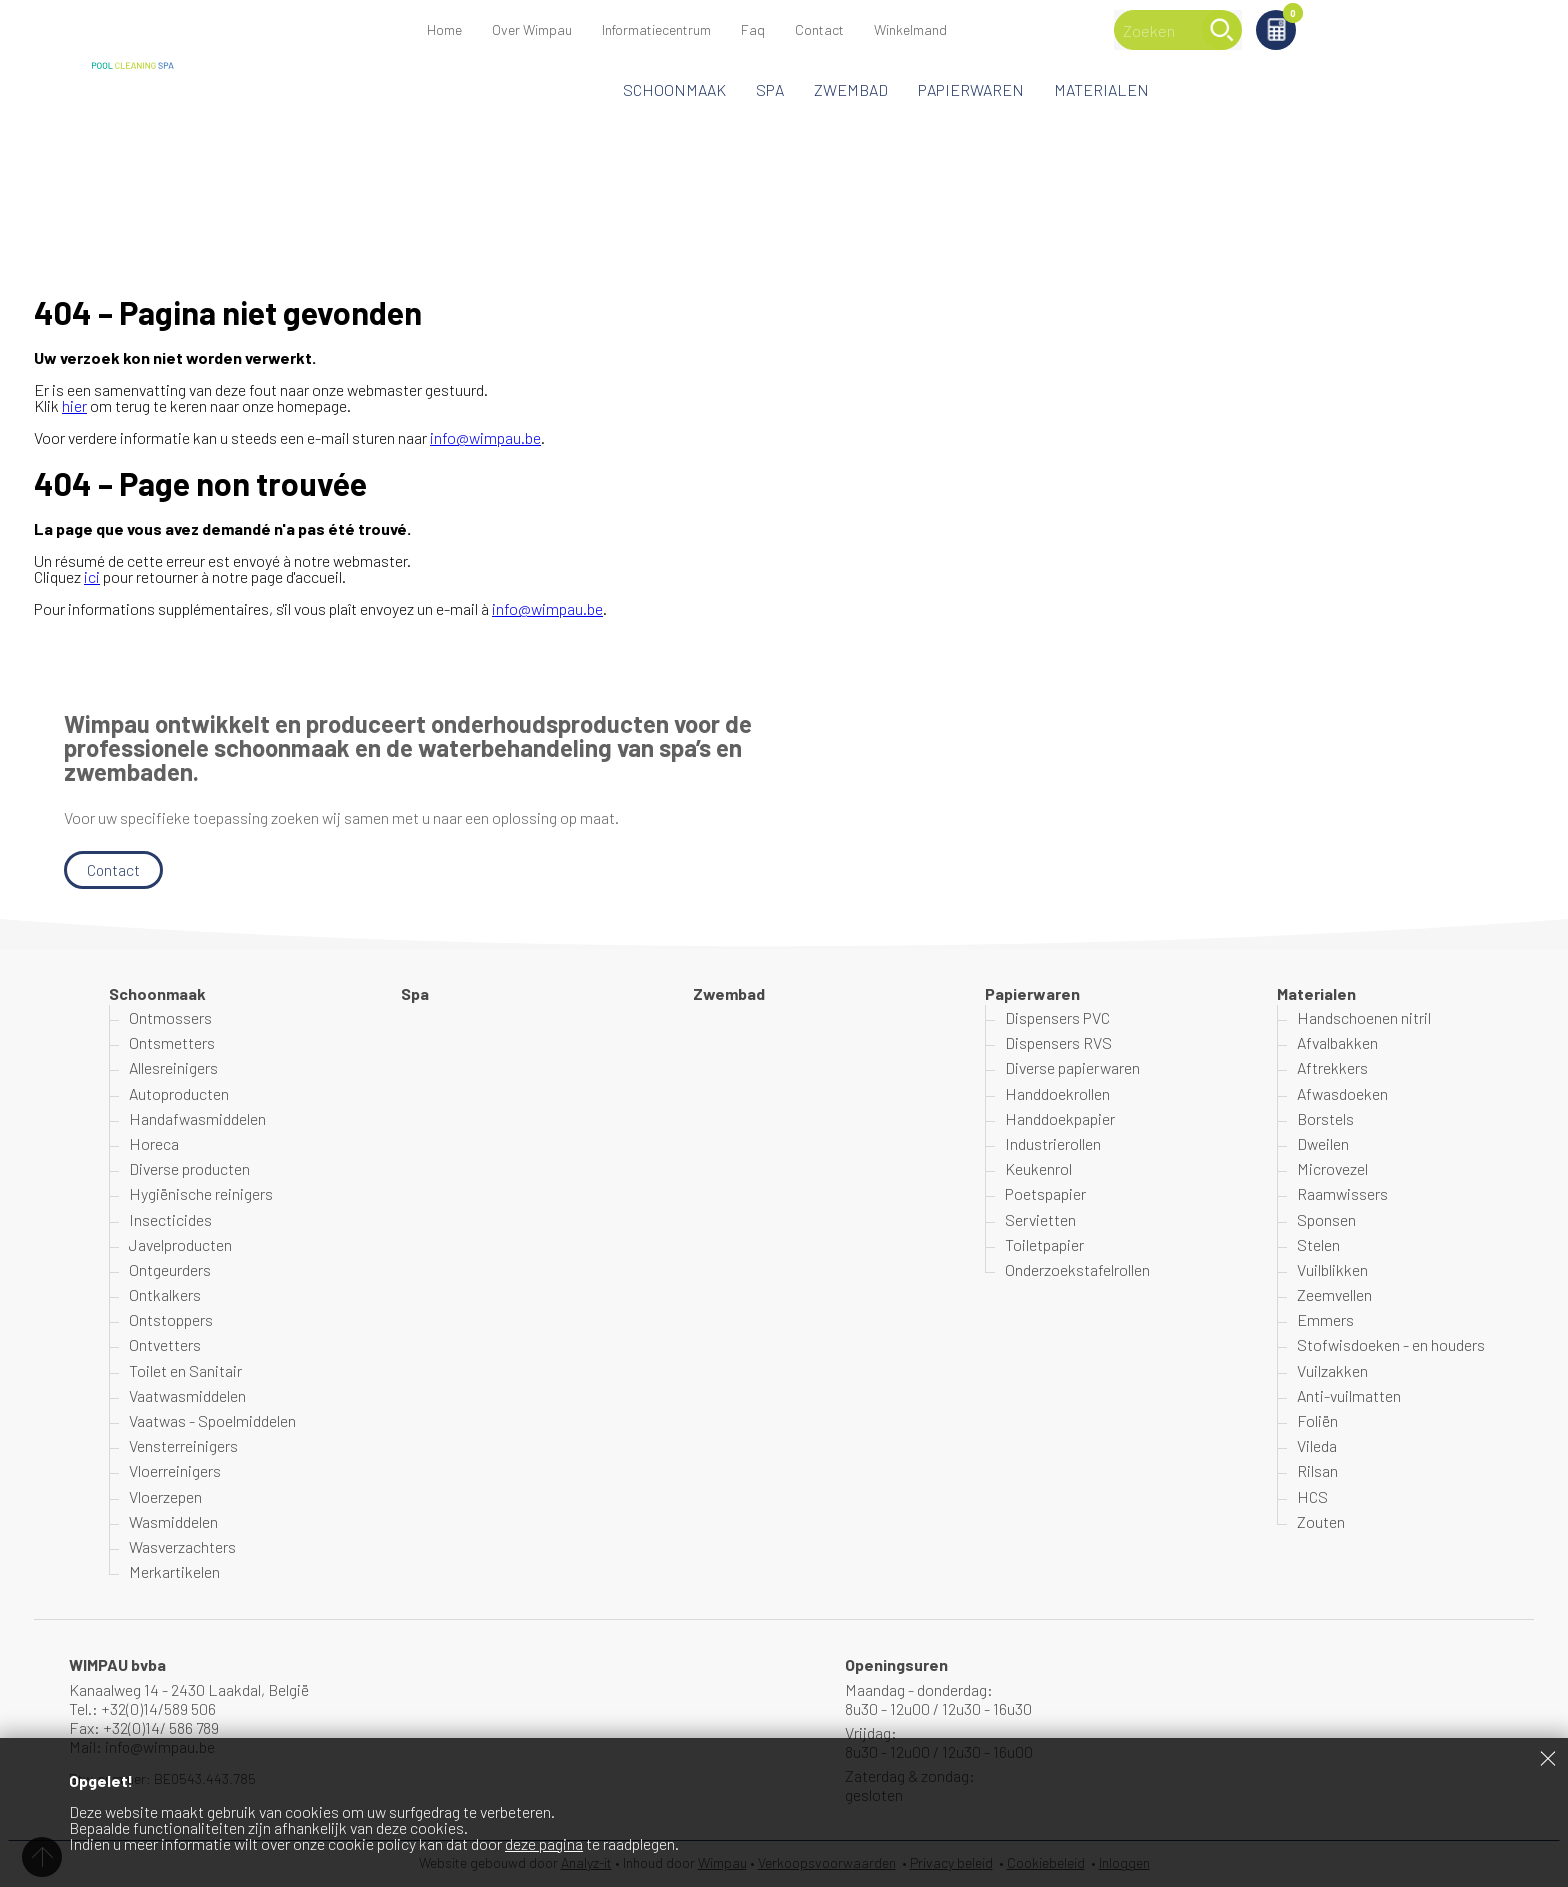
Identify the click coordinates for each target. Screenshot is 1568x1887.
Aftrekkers (1332, 1068)
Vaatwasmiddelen (187, 1395)
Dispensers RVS (1058, 1042)
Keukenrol (1038, 1168)
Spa (770, 89)
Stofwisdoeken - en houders (1391, 1345)
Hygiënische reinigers (201, 1193)
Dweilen (1323, 1143)
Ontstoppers (171, 1319)
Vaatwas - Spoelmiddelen (212, 1420)
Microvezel (1332, 1168)
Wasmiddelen (173, 1521)
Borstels (1325, 1118)
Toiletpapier (1044, 1244)
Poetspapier (1045, 1193)
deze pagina (544, 1843)
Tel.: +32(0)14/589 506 (142, 1708)
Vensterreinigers (183, 1445)
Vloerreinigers (175, 1471)
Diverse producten (189, 1168)
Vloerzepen (165, 1496)
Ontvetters (165, 1345)
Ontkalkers (165, 1294)
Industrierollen (1053, 1143)
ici (92, 576)
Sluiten (1548, 1758)
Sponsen (1326, 1219)
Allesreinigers (173, 1068)
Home (444, 29)
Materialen (1101, 89)
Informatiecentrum (656, 29)
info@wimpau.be (485, 437)
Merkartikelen (174, 1571)
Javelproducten (180, 1244)
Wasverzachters (182, 1546)
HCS (1312, 1496)
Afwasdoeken (1342, 1093)
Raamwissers (1342, 1193)
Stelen (1318, 1244)
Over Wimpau (532, 29)
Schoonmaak (674, 89)
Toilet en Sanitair (185, 1370)
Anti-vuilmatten (1349, 1395)
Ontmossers (170, 1017)
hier (74, 405)
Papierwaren (971, 89)
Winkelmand (1394, 16)
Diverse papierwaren (1072, 1068)
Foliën (1317, 1420)
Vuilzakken (1332, 1370)
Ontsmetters (172, 1042)
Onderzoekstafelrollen (1077, 1269)
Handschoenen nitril (1364, 1017)
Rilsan (1317, 1471)
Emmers (1325, 1319)
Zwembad (851, 89)
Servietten (1040, 1219)
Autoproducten (179, 1093)
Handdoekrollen (1057, 1093)
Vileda (1317, 1445)
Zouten (1321, 1521)
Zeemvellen (1334, 1294)
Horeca (154, 1143)
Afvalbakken (1337, 1042)
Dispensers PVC (1057, 1017)
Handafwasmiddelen (197, 1118)
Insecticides (170, 1219)
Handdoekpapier (1060, 1118)
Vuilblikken (1332, 1269)
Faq (753, 29)
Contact (819, 29)
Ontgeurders (170, 1269)
